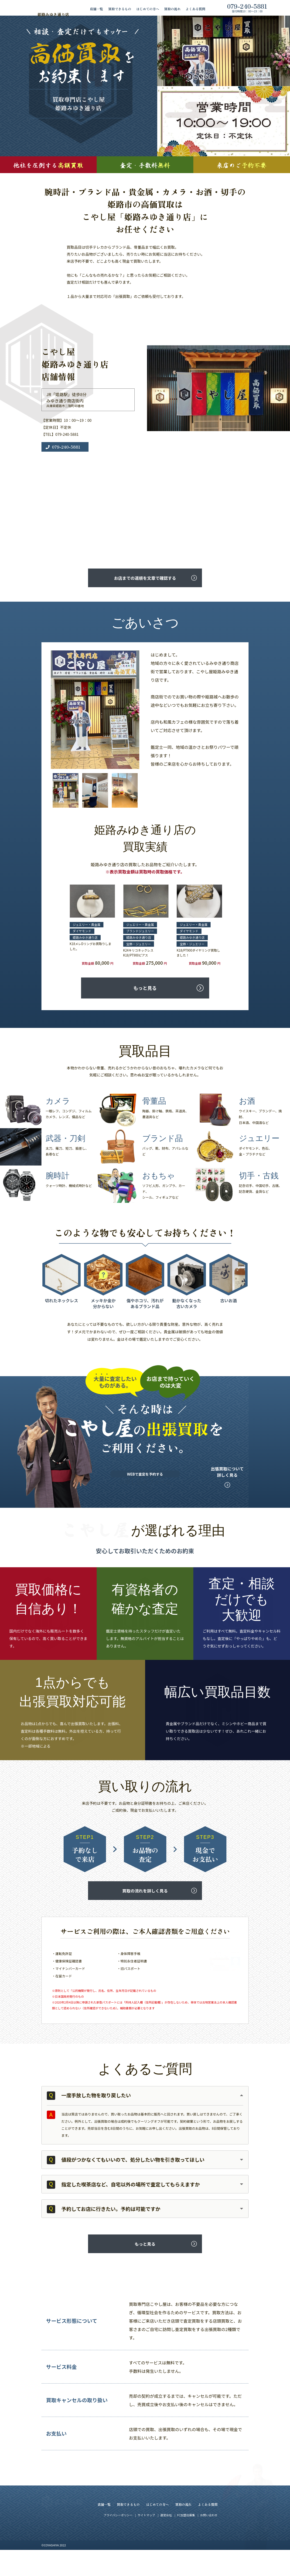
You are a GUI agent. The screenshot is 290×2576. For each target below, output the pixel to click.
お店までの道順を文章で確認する (145, 578)
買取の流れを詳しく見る (145, 1899)
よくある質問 (195, 9)
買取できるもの (119, 9)
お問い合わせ (209, 2523)
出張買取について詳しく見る (227, 1472)
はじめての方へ (147, 9)
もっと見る (168, 987)
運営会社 (166, 2523)
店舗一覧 (96, 9)
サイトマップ (146, 2523)
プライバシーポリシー (118, 2523)
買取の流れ (172, 9)
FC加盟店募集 (186, 2523)
